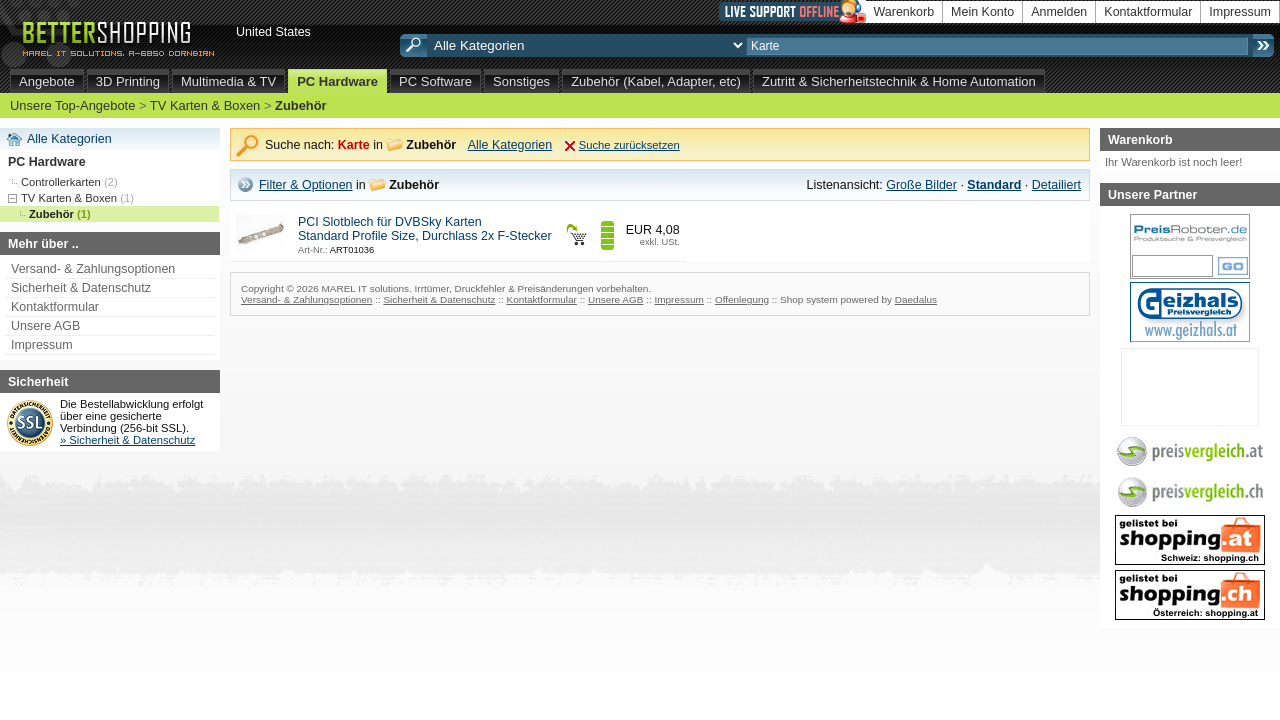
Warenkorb (904, 12)
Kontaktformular (1148, 12)
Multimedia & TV (228, 81)
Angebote (47, 81)
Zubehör (301, 105)
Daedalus (916, 299)
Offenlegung (742, 299)
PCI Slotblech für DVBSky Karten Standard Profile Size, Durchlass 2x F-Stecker (425, 229)
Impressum (1240, 12)
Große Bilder (921, 185)
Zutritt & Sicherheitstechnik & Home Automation (899, 81)
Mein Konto (982, 12)
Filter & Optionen (306, 185)
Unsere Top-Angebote (72, 105)
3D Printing (128, 81)
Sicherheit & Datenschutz (81, 288)
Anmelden (1059, 12)
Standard (994, 185)
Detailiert (1056, 185)
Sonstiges (521, 81)
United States (273, 32)
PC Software (435, 81)
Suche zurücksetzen (629, 145)
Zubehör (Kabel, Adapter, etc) (656, 81)
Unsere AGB (45, 326)
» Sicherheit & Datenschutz (127, 440)
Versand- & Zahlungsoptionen (93, 269)
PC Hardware (337, 81)
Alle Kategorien (69, 139)
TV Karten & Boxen (205, 105)
